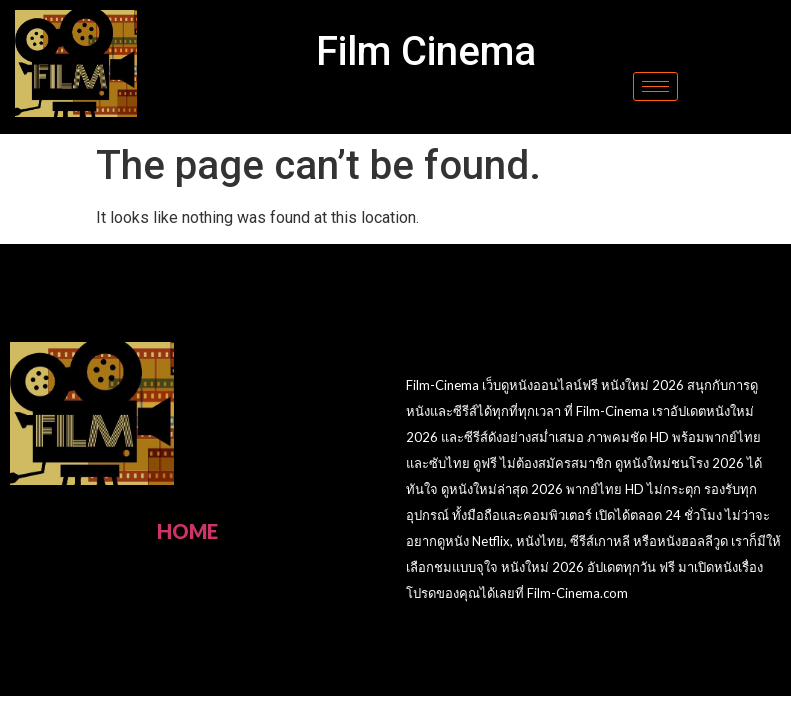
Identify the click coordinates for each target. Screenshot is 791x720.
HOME (187, 531)
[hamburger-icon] (655, 86)
